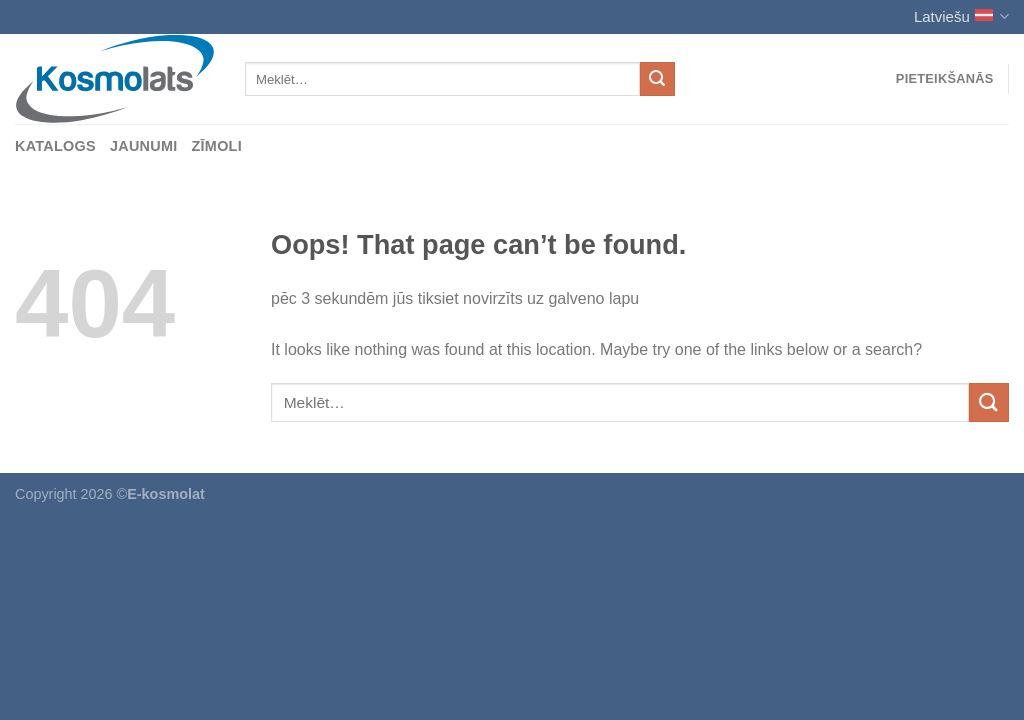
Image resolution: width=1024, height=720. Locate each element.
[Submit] (657, 79)
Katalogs (55, 146)
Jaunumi (144, 146)
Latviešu (961, 16)
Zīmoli (217, 146)
